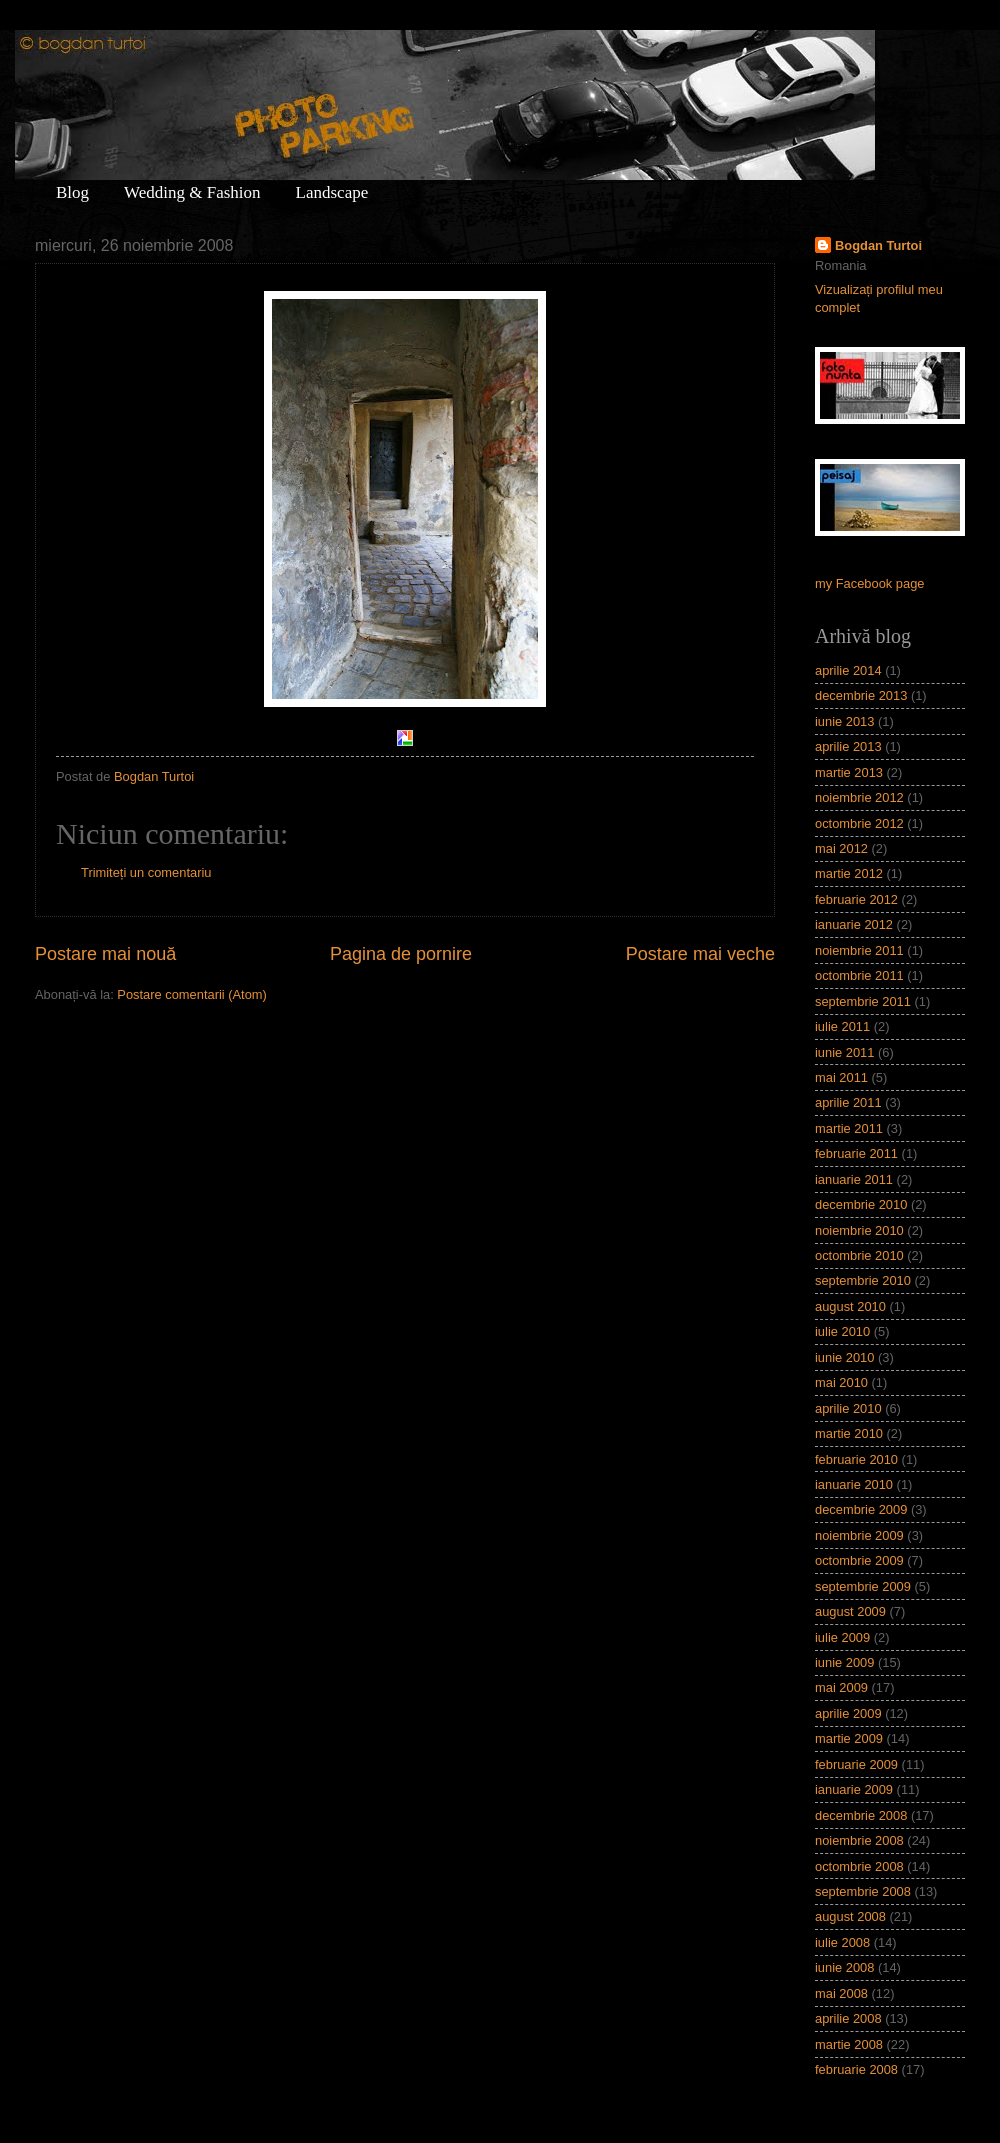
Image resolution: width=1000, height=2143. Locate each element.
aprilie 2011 (848, 1102)
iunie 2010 (844, 1357)
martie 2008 (849, 2044)
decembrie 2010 (861, 1204)
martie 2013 (849, 772)
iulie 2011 (842, 1026)
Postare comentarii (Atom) (192, 994)
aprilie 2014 (848, 670)
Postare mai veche (700, 954)
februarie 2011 (856, 1153)
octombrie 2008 (859, 1866)
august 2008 (850, 1916)
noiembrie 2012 (859, 797)
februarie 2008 (856, 2069)
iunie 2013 (844, 721)
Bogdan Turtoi (878, 245)
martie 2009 (849, 1738)
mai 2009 (841, 1687)
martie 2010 (849, 1433)
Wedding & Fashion (192, 192)
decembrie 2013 (861, 695)
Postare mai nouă (105, 954)
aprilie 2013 (848, 746)
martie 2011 (849, 1128)
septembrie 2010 (863, 1280)
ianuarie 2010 (854, 1484)
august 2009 (850, 1611)
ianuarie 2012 (854, 924)
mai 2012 (841, 848)
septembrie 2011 (863, 1001)
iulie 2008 (842, 1942)
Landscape (332, 192)
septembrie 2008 (863, 1891)
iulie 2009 (842, 1637)
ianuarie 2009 (854, 1789)
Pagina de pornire (401, 954)
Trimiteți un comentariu (146, 872)
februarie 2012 (856, 899)
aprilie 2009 (848, 1713)
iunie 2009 (844, 1662)
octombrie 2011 (859, 975)
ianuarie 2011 (854, 1179)
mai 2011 (841, 1077)
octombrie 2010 (859, 1255)
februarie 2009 (856, 1764)
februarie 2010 (856, 1459)
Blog (72, 192)
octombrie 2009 (859, 1560)
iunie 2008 (844, 1967)
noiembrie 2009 (859, 1535)
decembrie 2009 (861, 1509)
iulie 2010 (842, 1331)
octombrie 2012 (859, 823)
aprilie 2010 (848, 1408)
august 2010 (850, 1306)
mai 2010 (841, 1382)
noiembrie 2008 (859, 1840)
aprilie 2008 (848, 2018)
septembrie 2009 (863, 1586)
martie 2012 (849, 873)
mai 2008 (841, 1993)
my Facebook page (870, 583)
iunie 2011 (844, 1052)
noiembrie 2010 (859, 1230)
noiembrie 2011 (859, 950)
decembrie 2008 (861, 1815)
